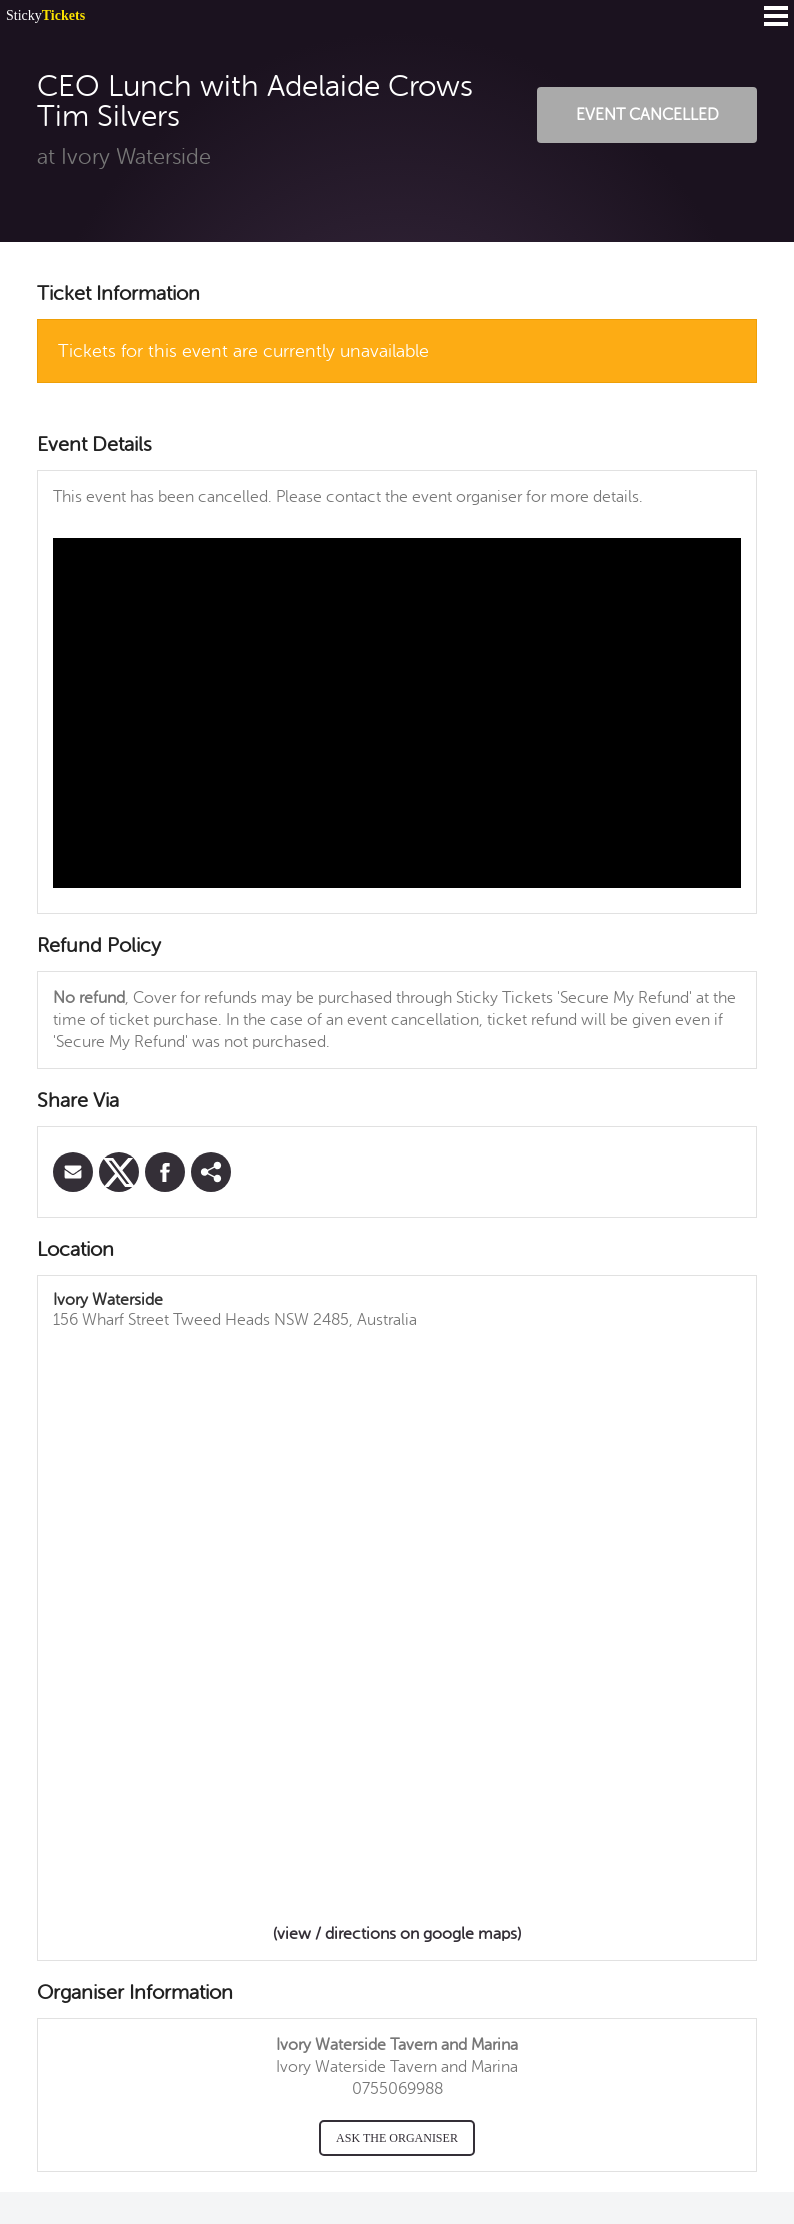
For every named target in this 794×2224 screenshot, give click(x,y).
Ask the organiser (397, 2138)
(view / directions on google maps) (397, 1934)
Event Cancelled (647, 115)
